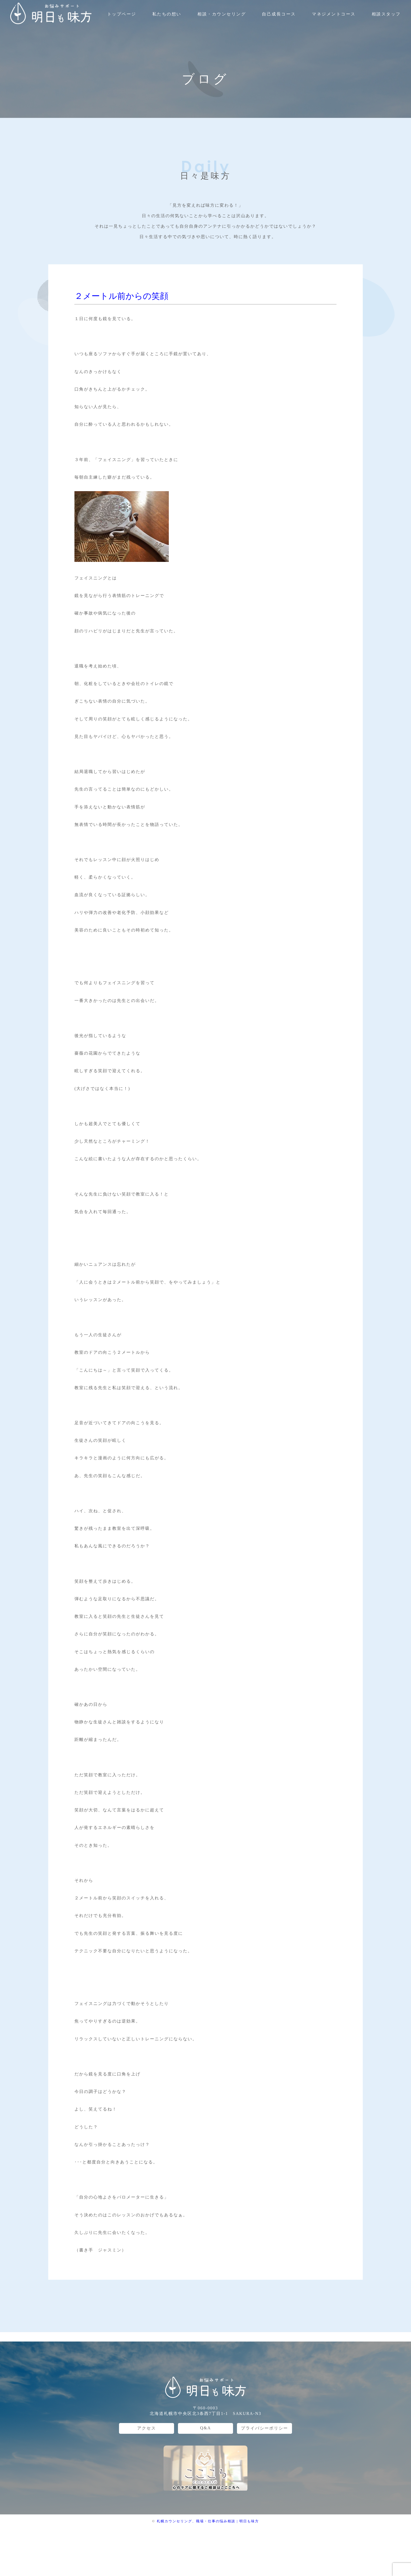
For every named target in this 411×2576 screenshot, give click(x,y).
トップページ (121, 14)
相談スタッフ (386, 14)
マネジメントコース (334, 14)
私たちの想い (166, 14)
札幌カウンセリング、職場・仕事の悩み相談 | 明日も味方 (208, 2521)
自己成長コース (279, 14)
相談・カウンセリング (221, 14)
